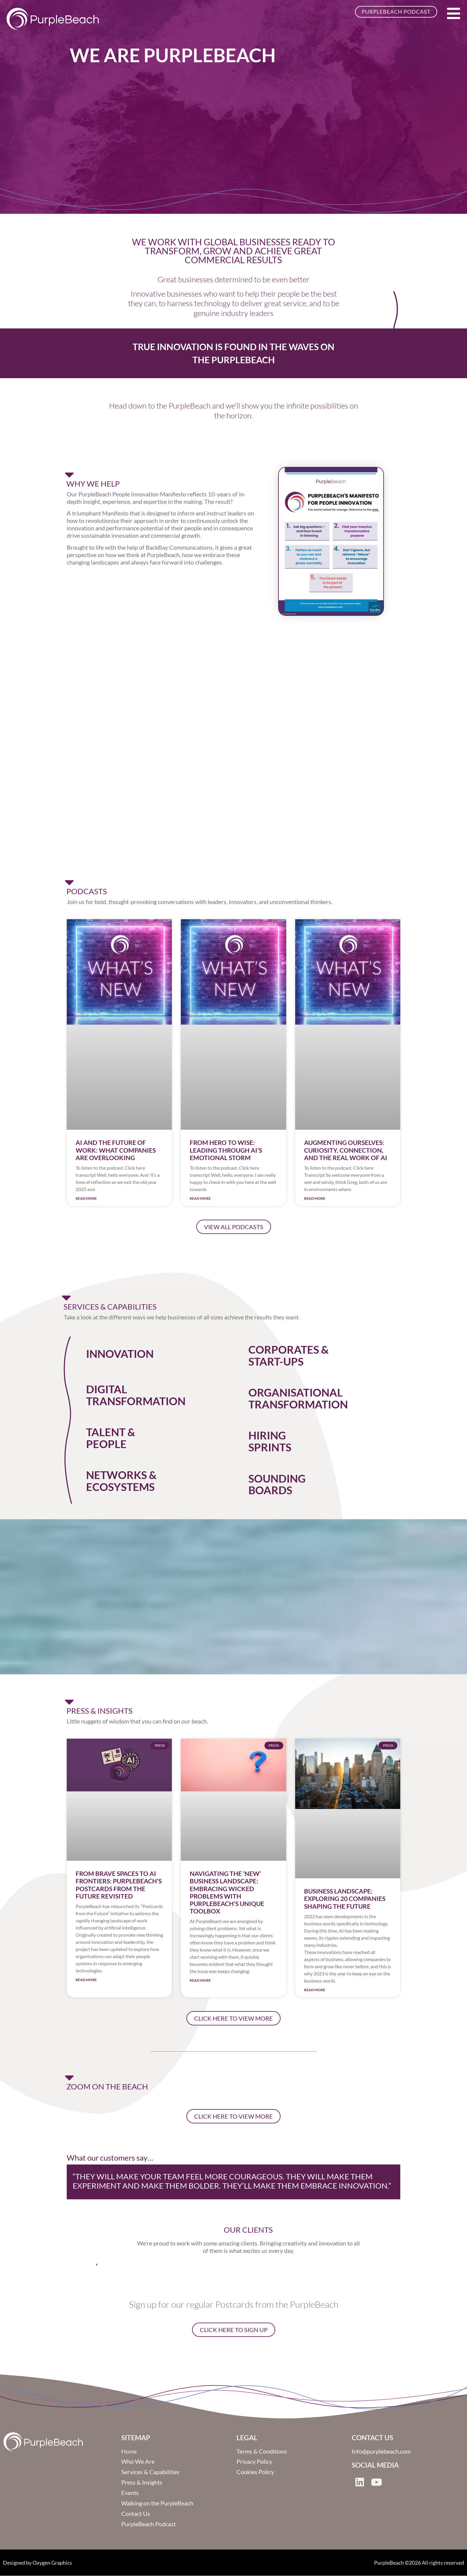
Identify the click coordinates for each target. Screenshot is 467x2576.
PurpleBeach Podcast (148, 2524)
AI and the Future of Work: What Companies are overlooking (116, 1150)
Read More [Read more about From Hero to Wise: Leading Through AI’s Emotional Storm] (200, 1198)
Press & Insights (141, 2482)
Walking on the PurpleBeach (157, 2503)
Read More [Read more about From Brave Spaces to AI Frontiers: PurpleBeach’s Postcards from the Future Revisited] (86, 1979)
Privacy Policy (254, 2462)
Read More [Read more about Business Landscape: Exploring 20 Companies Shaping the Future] (314, 1990)
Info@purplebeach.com (381, 2451)
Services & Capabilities (150, 2472)
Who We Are (138, 2462)
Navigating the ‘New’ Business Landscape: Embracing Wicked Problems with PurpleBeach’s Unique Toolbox (227, 1892)
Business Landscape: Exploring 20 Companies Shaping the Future (344, 1898)
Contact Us (135, 2514)
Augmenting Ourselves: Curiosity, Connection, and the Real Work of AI (345, 1150)
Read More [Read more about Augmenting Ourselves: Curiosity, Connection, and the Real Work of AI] (314, 1198)
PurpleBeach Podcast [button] (396, 11)
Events (130, 2493)
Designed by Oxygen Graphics (37, 2563)
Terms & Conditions (261, 2451)
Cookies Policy (255, 2472)
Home (129, 2451)
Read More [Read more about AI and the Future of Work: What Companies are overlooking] (86, 1198)
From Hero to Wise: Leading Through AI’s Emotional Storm (226, 1150)
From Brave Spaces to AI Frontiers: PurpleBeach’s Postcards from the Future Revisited (119, 1885)
